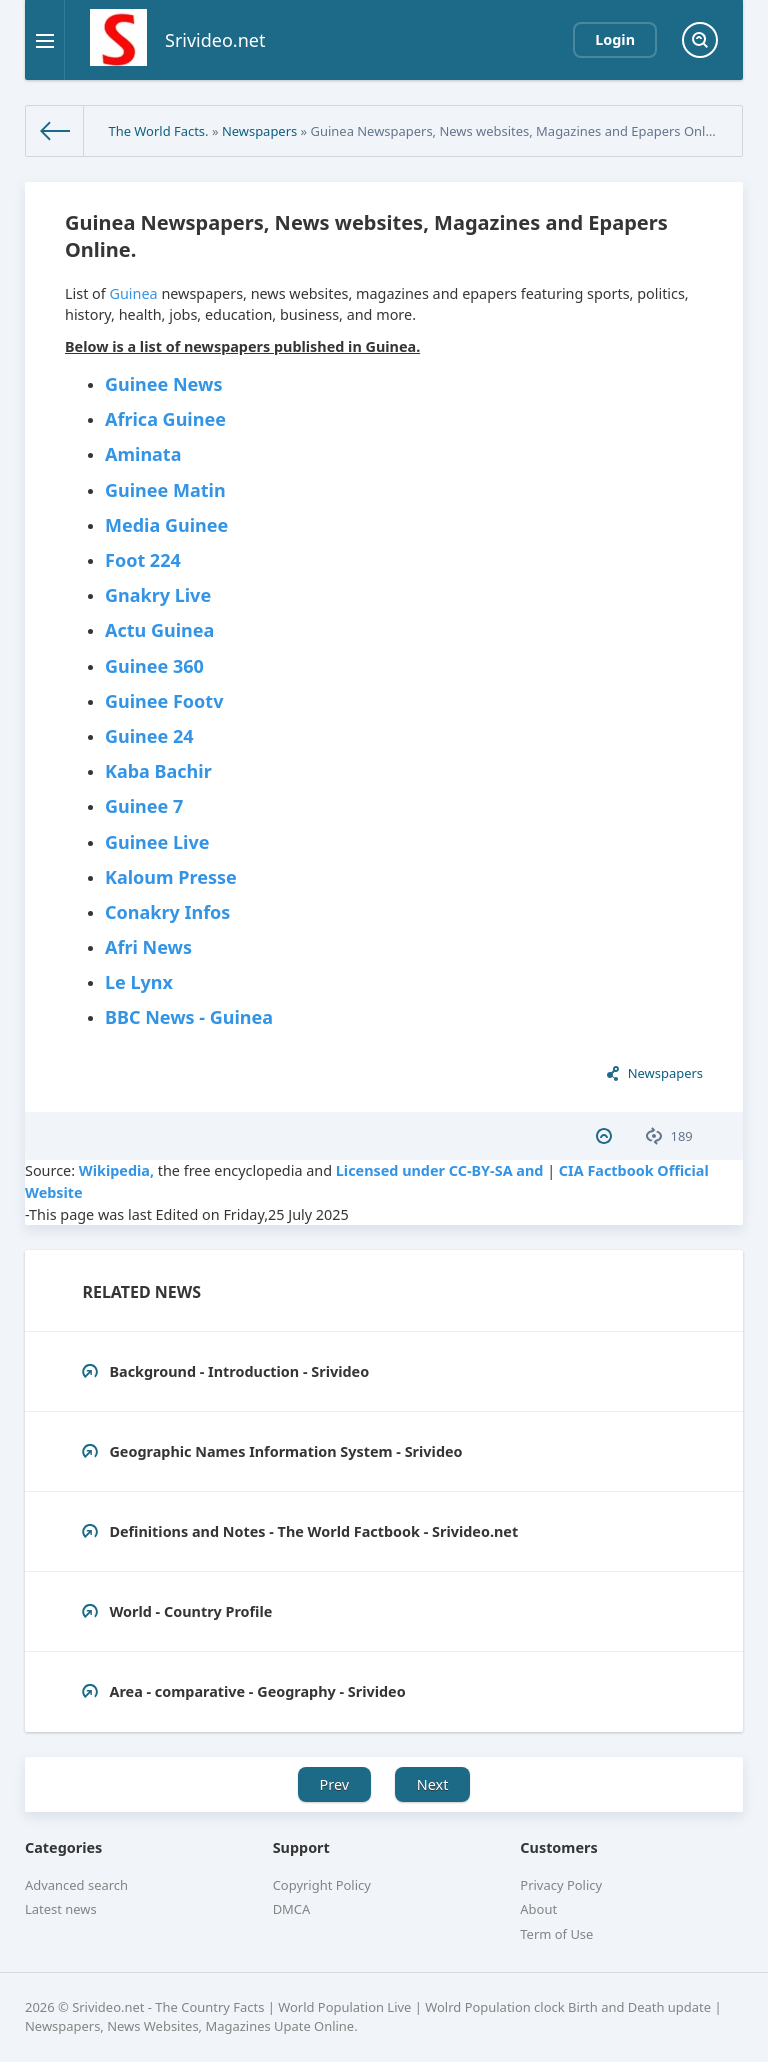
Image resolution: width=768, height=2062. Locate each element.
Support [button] (301, 1847)
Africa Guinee (165, 419)
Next (433, 1784)
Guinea (133, 293)
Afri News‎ (148, 947)
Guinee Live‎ (157, 842)
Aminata (143, 454)
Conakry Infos (167, 912)
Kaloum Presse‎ (171, 877)
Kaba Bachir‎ (158, 771)
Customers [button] (558, 1847)
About (538, 1909)
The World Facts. (158, 131)
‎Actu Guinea (159, 630)
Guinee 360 (154, 666)
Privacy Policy (561, 1885)
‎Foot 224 (143, 560)
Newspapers (259, 131)
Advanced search (76, 1885)
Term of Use (556, 1934)
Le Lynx (139, 982)
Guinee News (163, 384)
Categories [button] (63, 1847)
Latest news (61, 1909)
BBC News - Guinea (189, 1017)
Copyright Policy (322, 1885)
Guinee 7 (144, 806)
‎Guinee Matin (165, 490)
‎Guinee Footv (164, 701)
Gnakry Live (158, 595)
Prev (335, 1784)
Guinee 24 (149, 736)
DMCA (292, 1909)
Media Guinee (166, 525)
